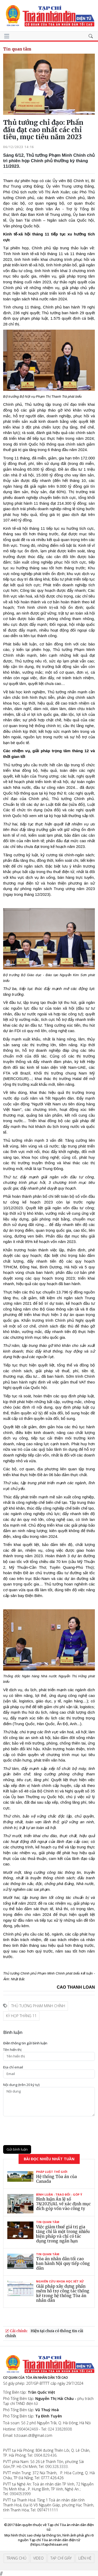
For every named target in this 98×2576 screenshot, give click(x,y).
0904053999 (20, 2493)
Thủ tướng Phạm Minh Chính (38, 2005)
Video (38, 2558)
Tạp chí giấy (61, 2558)
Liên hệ (84, 2558)
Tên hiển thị (12, 2050)
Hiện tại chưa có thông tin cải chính (44, 2333)
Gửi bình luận (17, 2149)
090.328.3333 (56, 2466)
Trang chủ (16, 2558)
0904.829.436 (45, 2455)
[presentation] (43, 2131)
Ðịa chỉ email (13, 2067)
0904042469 (27, 2429)
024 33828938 (60, 2429)
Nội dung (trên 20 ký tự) (21, 2085)
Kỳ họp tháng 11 (21, 2015)
